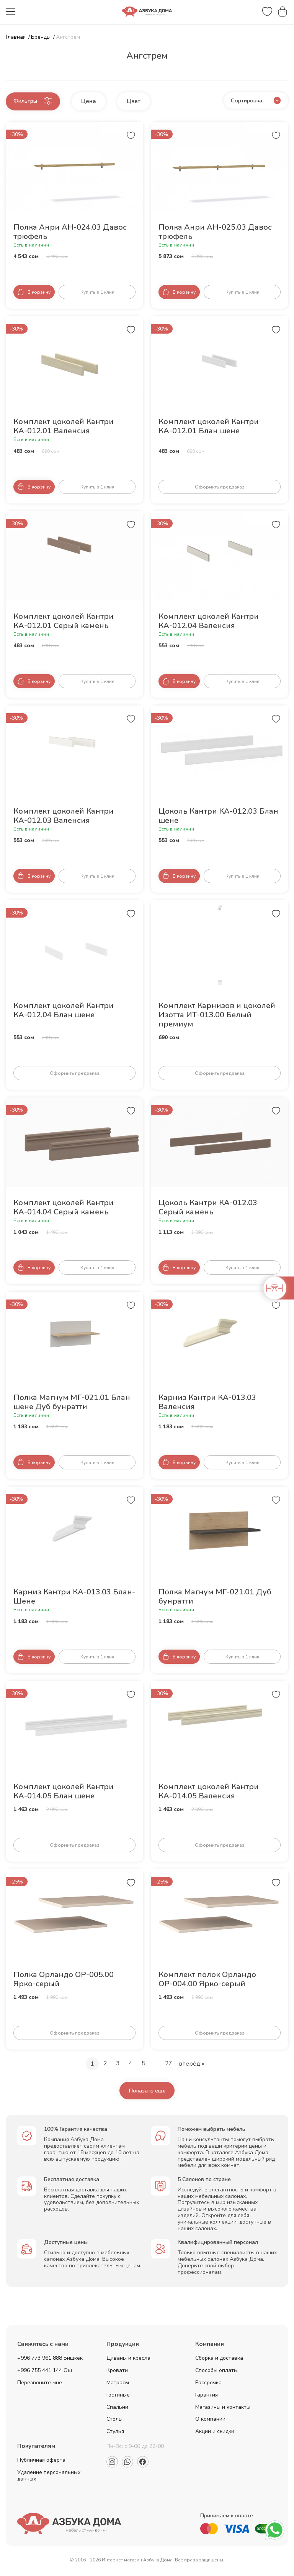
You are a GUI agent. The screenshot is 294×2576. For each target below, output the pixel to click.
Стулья (115, 2433)
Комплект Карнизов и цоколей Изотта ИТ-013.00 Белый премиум (216, 1015)
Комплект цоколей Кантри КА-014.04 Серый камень (63, 1208)
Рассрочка (208, 2384)
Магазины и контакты (222, 2408)
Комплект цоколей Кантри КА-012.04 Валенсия (208, 622)
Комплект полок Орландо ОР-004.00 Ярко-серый (207, 1980)
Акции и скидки (214, 2433)
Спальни (117, 2408)
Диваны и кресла (128, 2360)
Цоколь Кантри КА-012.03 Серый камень (207, 1208)
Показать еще (147, 2092)
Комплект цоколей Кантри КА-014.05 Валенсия (208, 1792)
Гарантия (206, 2396)
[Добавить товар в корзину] (34, 293)
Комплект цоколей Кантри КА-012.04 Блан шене (63, 1011)
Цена (103, 101)
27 (169, 2064)
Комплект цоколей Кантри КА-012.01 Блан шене (208, 427)
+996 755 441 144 (39, 2372)
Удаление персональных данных (48, 2477)
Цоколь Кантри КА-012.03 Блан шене (218, 816)
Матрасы (117, 2384)
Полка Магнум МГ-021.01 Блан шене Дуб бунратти (71, 1403)
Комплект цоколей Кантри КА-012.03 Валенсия (63, 816)
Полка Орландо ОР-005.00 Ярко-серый (63, 1980)
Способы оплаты (216, 2372)
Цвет (148, 101)
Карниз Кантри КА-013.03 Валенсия (207, 1403)
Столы (114, 2421)
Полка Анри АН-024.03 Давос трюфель (70, 232)
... (156, 2064)
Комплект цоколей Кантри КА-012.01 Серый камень (63, 622)
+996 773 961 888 (39, 2360)
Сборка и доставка (219, 2360)
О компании (210, 2421)
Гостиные (118, 2396)
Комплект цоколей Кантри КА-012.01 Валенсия (63, 427)
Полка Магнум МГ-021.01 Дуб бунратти (214, 1597)
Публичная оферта (41, 2461)
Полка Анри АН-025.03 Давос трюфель (215, 232)
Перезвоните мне (39, 2384)
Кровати (117, 2372)
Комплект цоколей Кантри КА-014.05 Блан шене (63, 1792)
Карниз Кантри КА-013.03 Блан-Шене (74, 1597)
